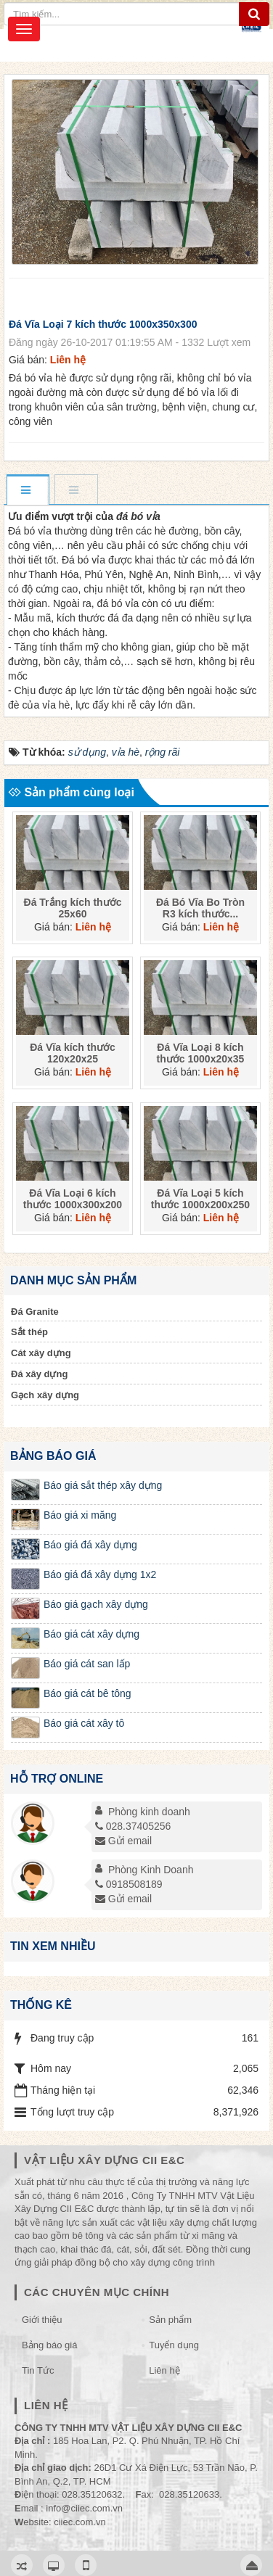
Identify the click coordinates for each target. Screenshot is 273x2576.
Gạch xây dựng (45, 1395)
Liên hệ (164, 2370)
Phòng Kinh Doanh (151, 1869)
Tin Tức (38, 2370)
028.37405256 (133, 1826)
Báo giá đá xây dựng (90, 1545)
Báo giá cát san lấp (87, 1663)
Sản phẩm (170, 2319)
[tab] (27, 490)
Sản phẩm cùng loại (71, 792)
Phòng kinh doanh (149, 1811)
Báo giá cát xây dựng (91, 1634)
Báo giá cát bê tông (87, 1693)
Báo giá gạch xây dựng (96, 1604)
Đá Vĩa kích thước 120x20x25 (72, 1053)
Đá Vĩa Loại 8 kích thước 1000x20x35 (201, 1053)
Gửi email (123, 1840)
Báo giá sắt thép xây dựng (103, 1485)
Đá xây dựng (39, 1373)
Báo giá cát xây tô (84, 1723)
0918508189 (129, 1884)
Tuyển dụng (174, 2345)
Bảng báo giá (49, 2345)
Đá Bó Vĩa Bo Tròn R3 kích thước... (200, 907)
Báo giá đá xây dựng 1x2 (100, 1574)
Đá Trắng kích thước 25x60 (73, 907)
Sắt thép (29, 1331)
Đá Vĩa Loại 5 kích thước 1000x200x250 (200, 1198)
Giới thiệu (42, 2319)
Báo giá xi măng (80, 1515)
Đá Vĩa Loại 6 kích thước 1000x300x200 (72, 1198)
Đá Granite (35, 1311)
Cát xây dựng (41, 1352)
